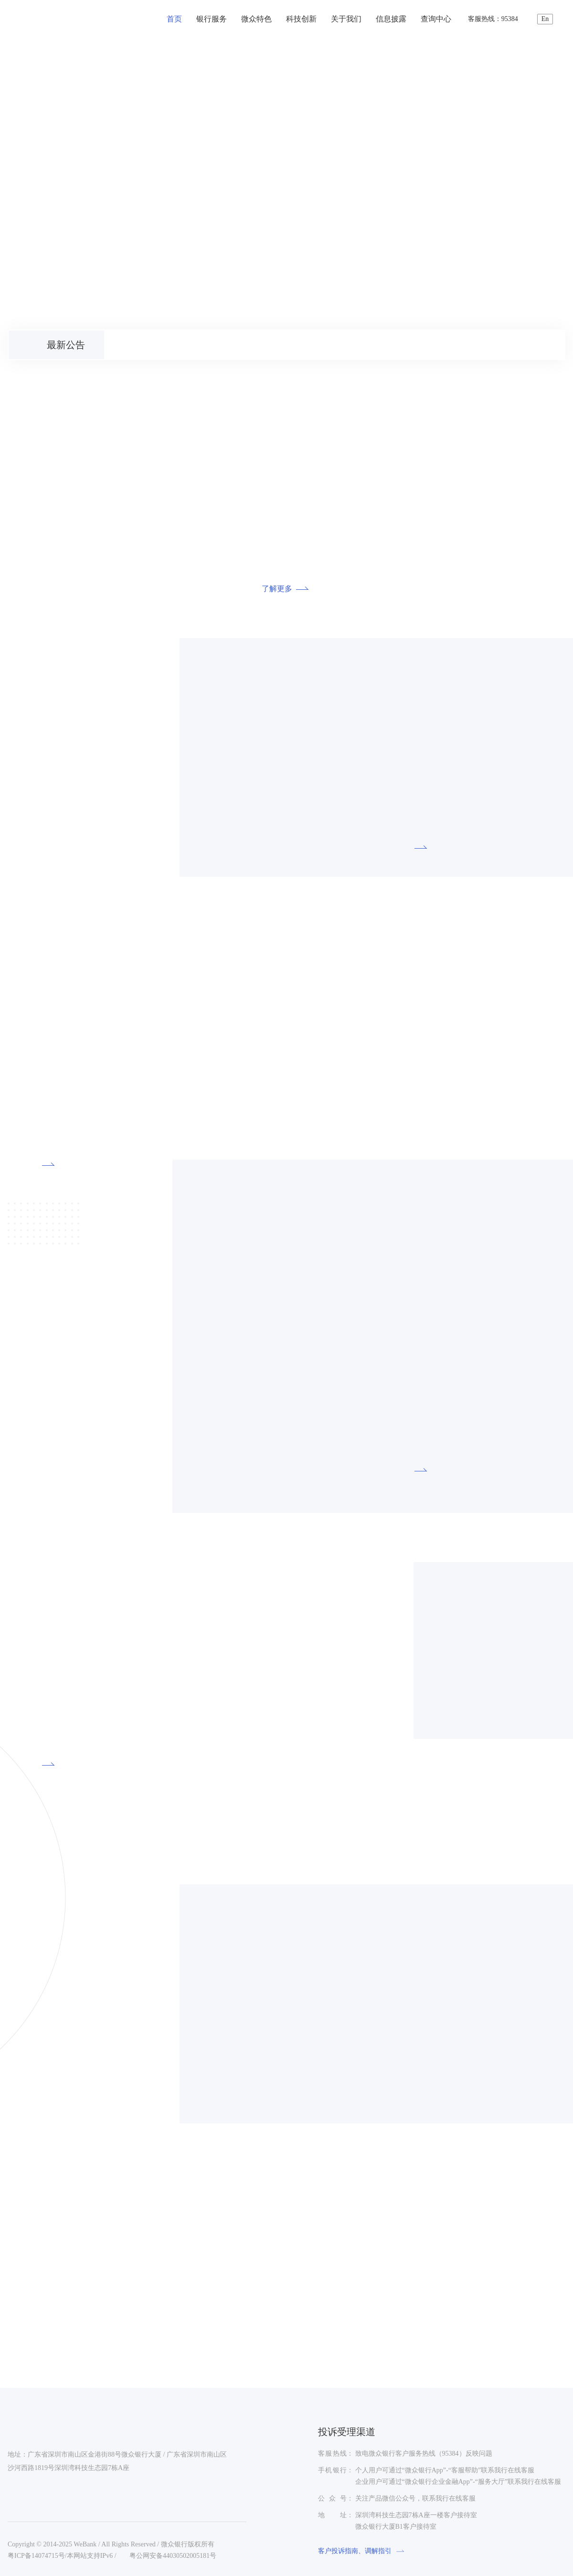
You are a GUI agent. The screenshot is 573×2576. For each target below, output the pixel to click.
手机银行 (332, 2470)
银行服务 (211, 19)
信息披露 (391, 19)
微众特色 (256, 19)
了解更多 (286, 589)
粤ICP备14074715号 (36, 2555)
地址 (332, 2515)
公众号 (332, 2498)
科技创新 (301, 19)
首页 (174, 19)
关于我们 (346, 19)
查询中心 (436, 19)
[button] (17, 310)
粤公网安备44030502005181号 (168, 2556)
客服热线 (332, 2453)
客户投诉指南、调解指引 (362, 2551)
